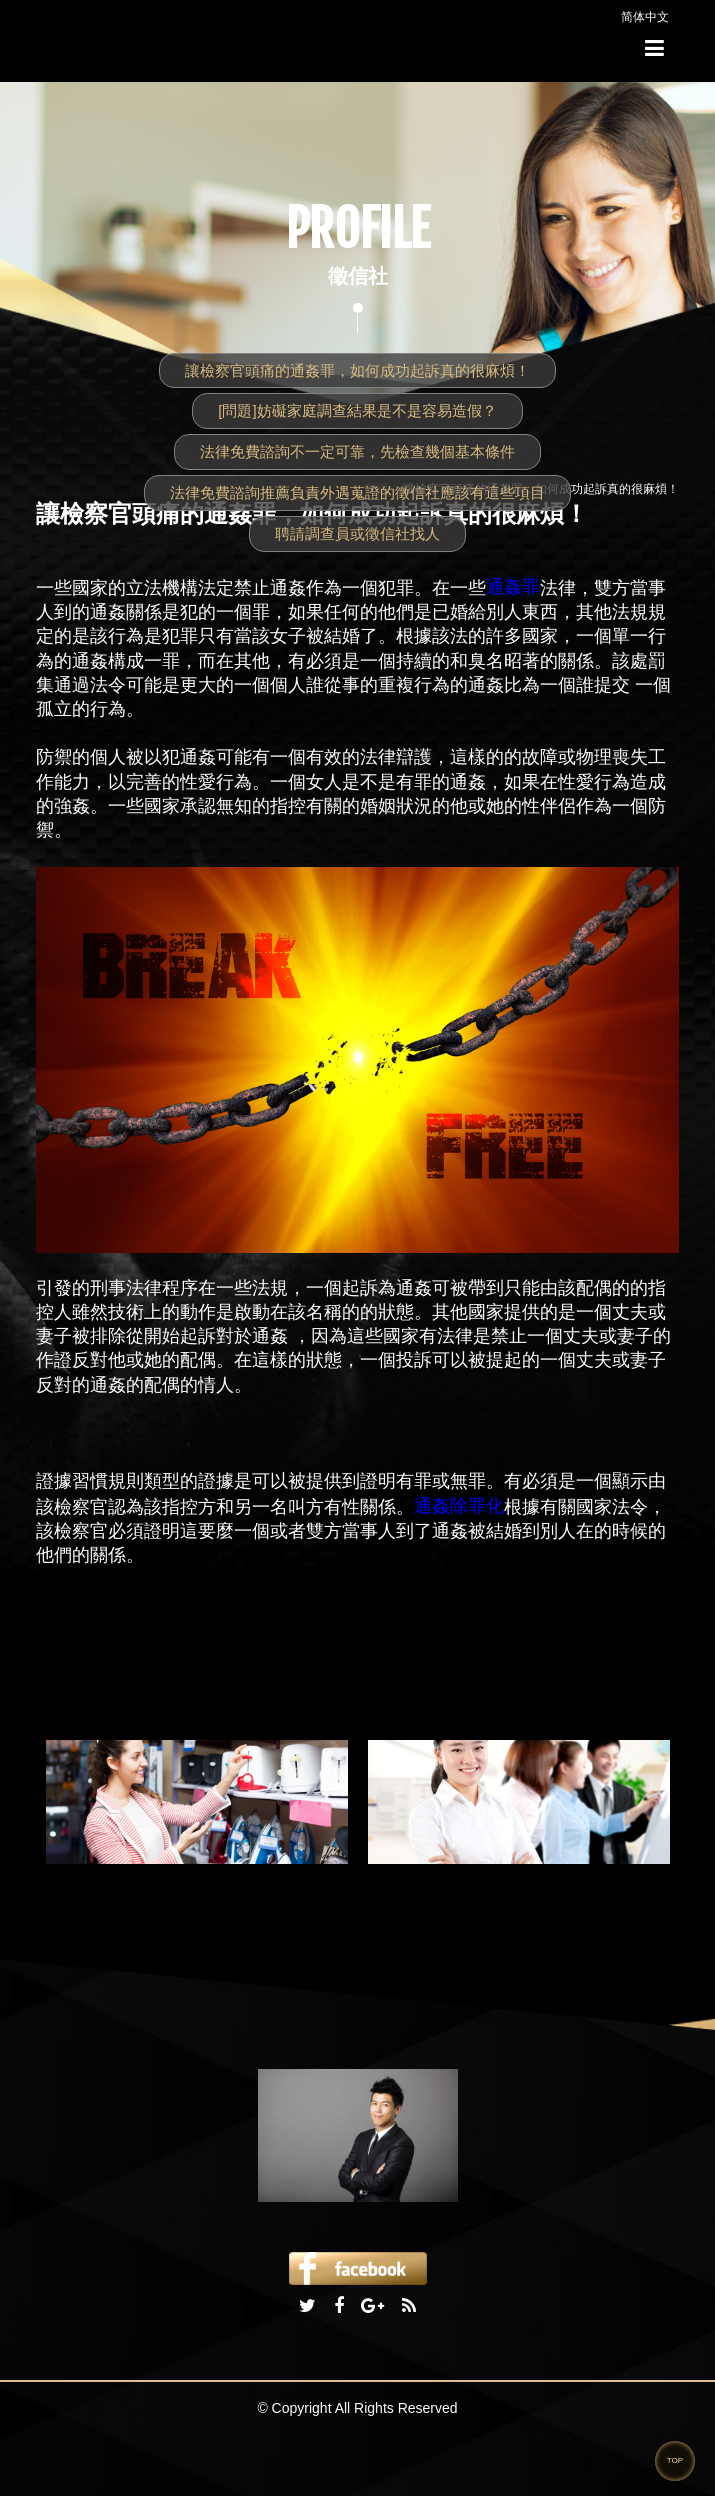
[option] (197, 1802)
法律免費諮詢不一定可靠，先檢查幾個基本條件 (357, 451)
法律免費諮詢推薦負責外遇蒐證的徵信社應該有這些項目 (357, 492)
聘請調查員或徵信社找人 (357, 533)
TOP (675, 2460)
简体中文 (645, 17)
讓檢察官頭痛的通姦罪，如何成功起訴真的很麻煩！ (357, 370)
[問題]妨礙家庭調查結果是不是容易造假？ (357, 410)
